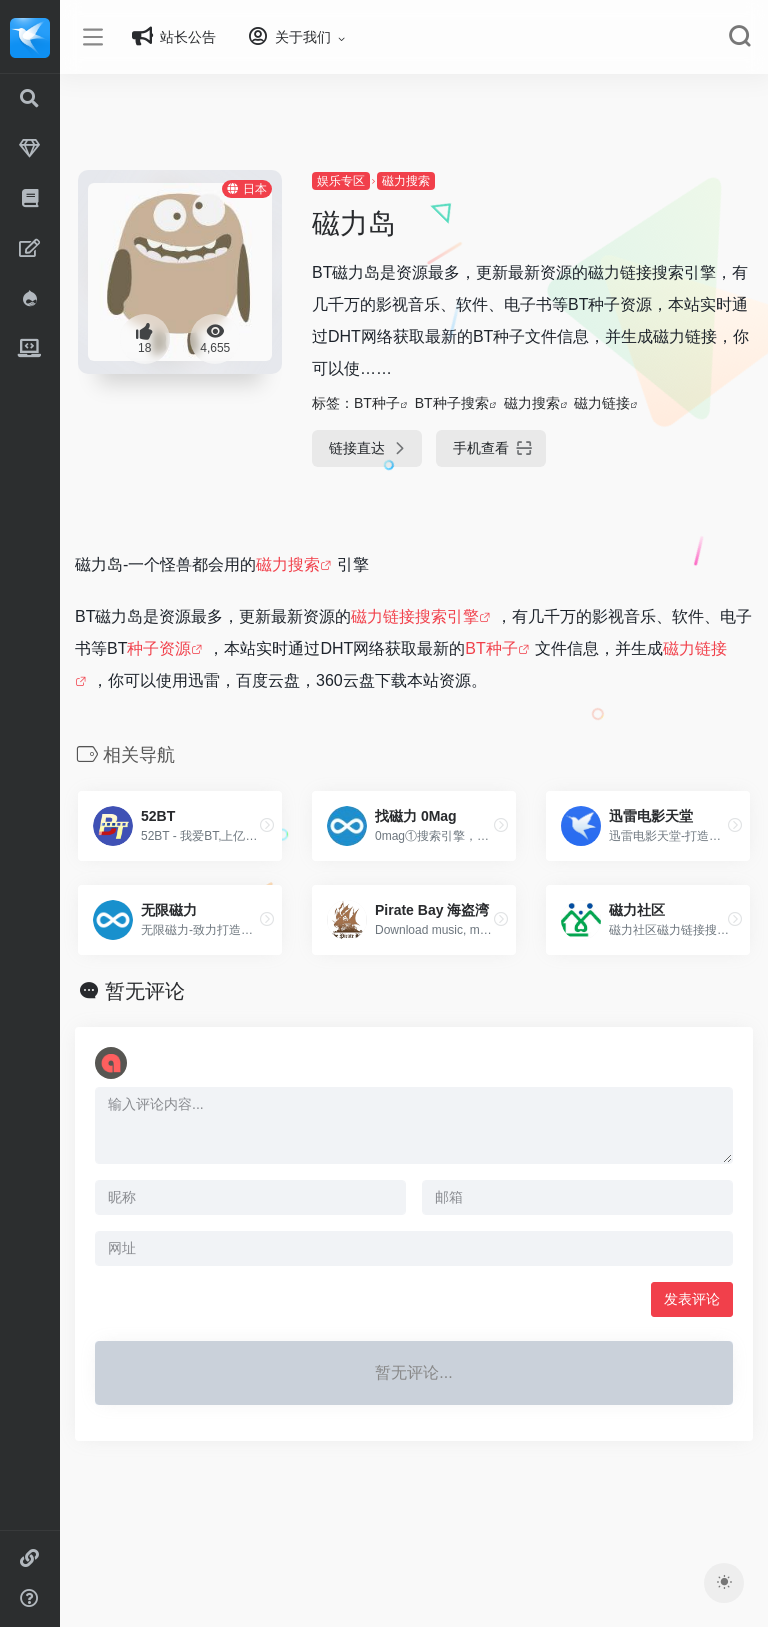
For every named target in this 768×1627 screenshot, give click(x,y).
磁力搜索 (425, 181)
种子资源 (220, 648)
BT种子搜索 (471, 403)
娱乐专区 (360, 181)
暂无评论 (174, 991)
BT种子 (396, 403)
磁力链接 (622, 403)
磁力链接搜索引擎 (444, 616)
